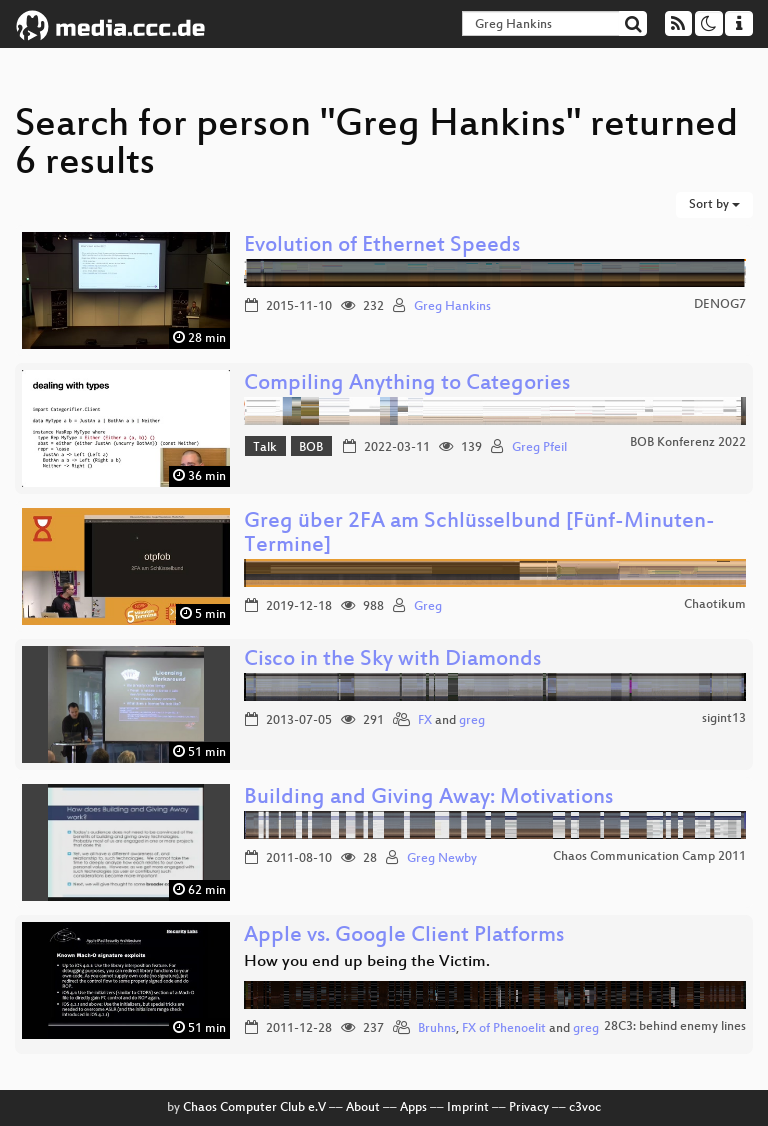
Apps (413, 1108)
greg (472, 721)
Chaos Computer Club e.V (254, 1108)
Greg (428, 607)
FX (425, 721)
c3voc (585, 1108)
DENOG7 (720, 305)
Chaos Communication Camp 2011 (649, 857)
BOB (311, 448)
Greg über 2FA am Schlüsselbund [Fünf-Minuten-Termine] (479, 534)
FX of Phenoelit (504, 1029)
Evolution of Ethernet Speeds (382, 246)
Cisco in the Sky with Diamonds (392, 660)
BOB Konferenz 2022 (688, 443)
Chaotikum (715, 605)
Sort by (714, 205)
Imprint (468, 1108)
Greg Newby (442, 859)
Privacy (529, 1108)
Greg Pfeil (539, 448)
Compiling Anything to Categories (407, 384)
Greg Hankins (452, 307)
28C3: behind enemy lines (675, 1027)
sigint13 (724, 719)
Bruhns (437, 1029)
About (363, 1108)
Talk (265, 448)
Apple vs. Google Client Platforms (404, 936)
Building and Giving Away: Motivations (428, 798)
